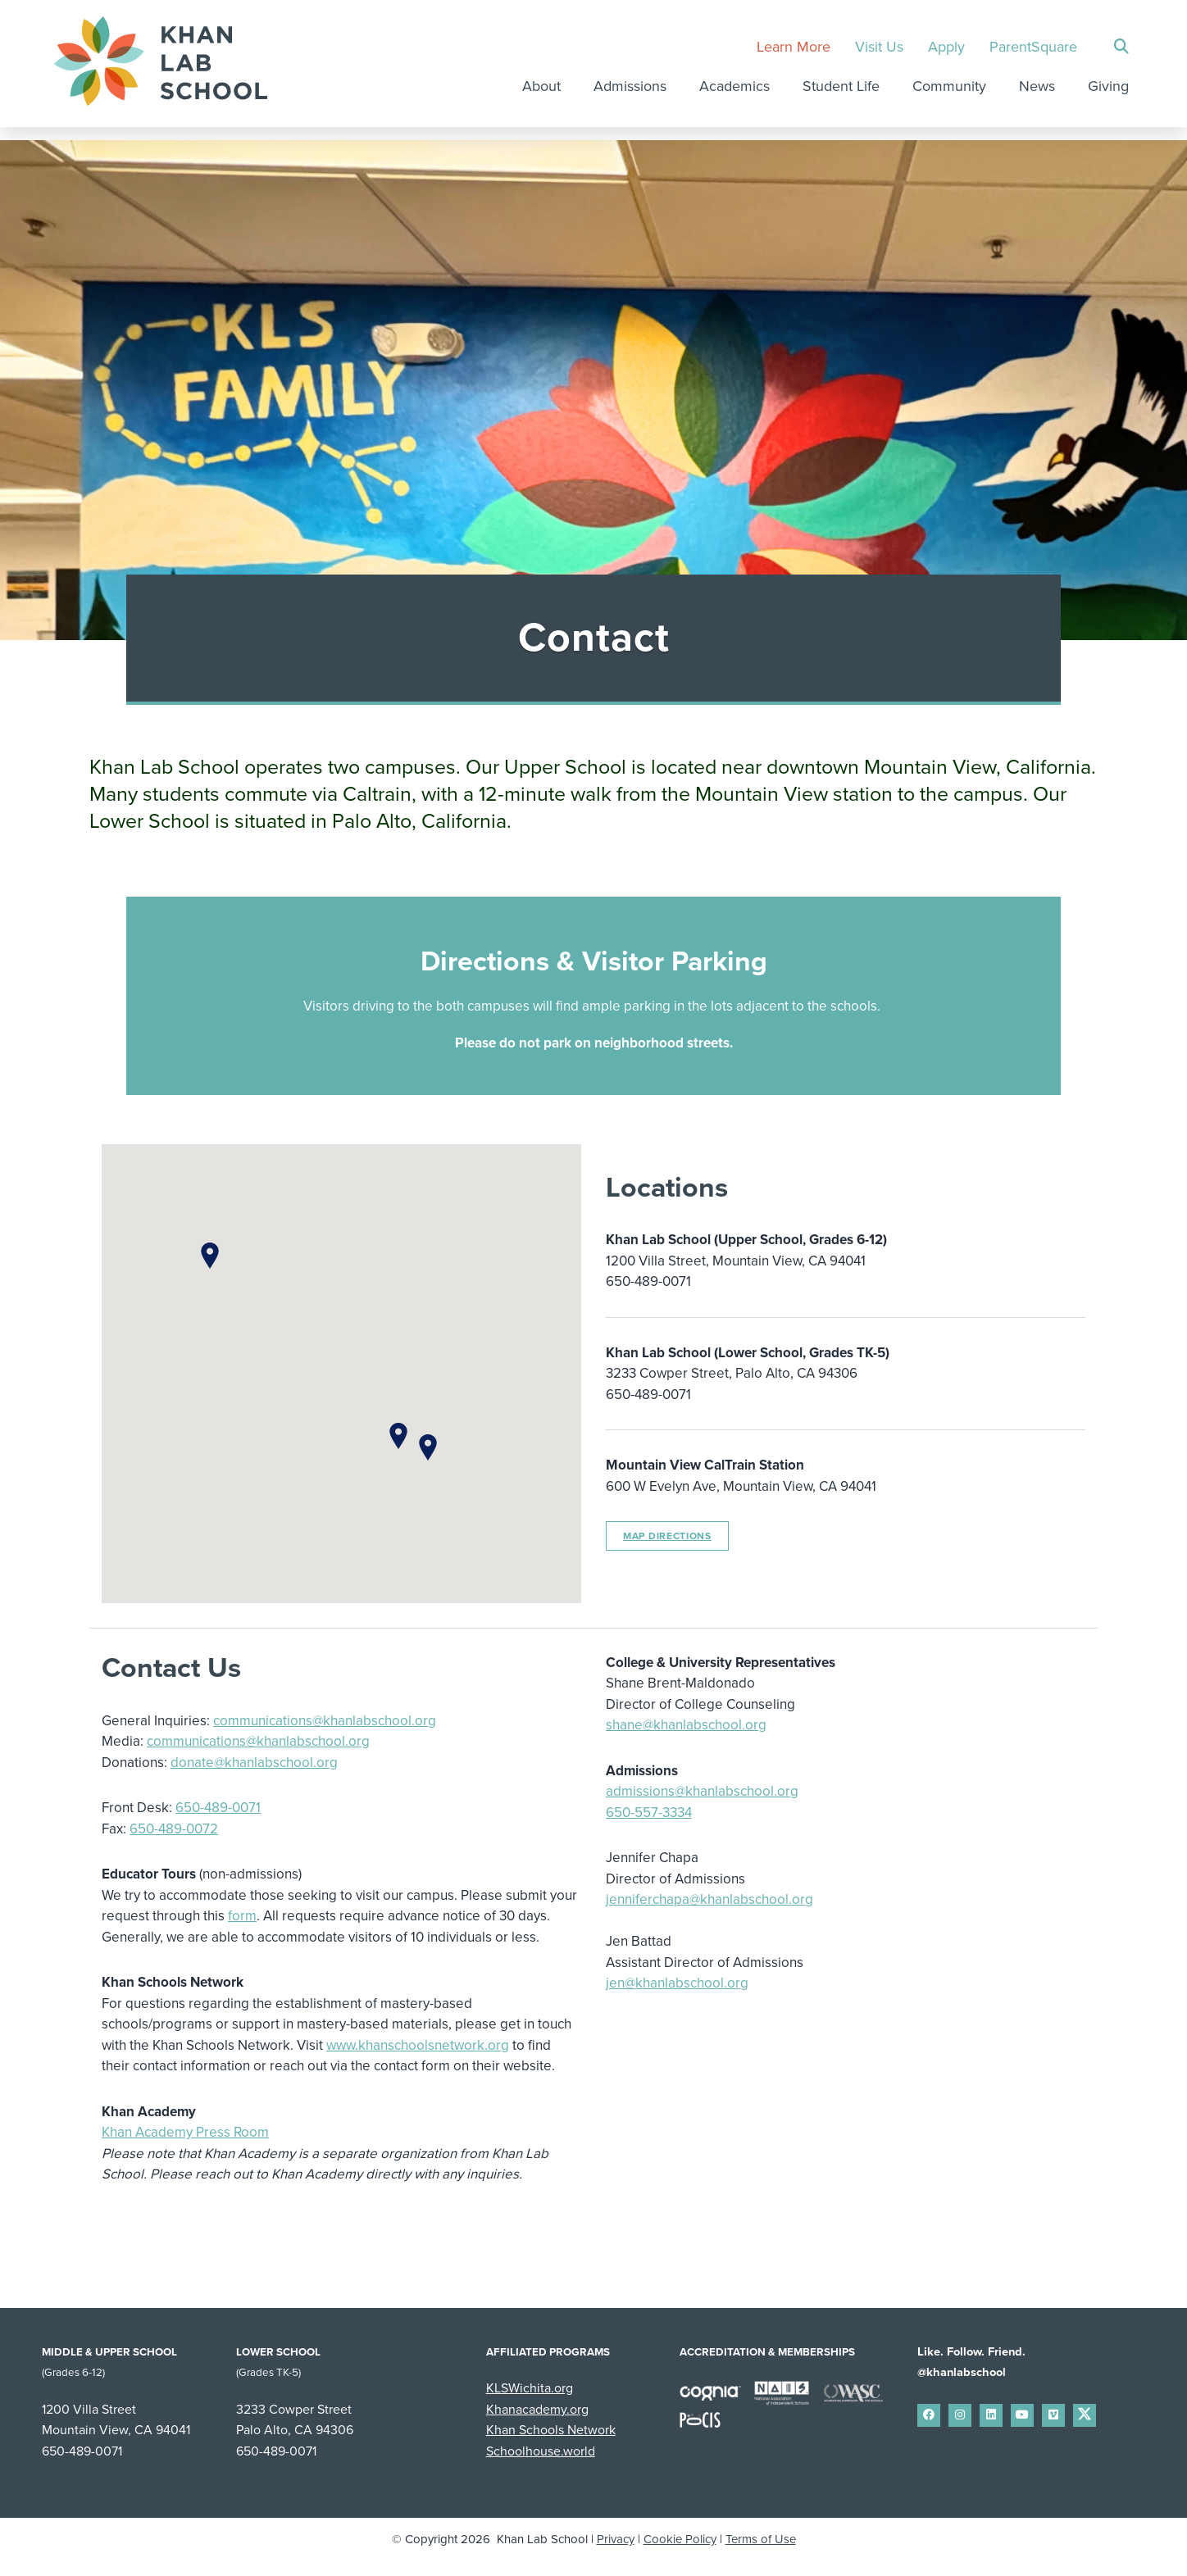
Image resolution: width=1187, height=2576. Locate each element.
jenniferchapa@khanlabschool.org (709, 1899)
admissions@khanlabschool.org (702, 1791)
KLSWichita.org (529, 2388)
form (242, 1915)
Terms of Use (760, 2539)
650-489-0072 (174, 1829)
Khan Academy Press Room (185, 2132)
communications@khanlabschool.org (324, 1720)
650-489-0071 (218, 1807)
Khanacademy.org (537, 2409)
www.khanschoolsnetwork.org (417, 2045)
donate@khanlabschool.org (254, 1762)
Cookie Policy (680, 2539)
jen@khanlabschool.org (677, 1983)
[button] (398, 1436)
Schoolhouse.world (540, 2451)
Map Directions (667, 1536)
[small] (928, 2415)
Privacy (615, 2539)
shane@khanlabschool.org (686, 1724)
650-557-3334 (649, 1812)
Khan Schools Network (551, 2430)
